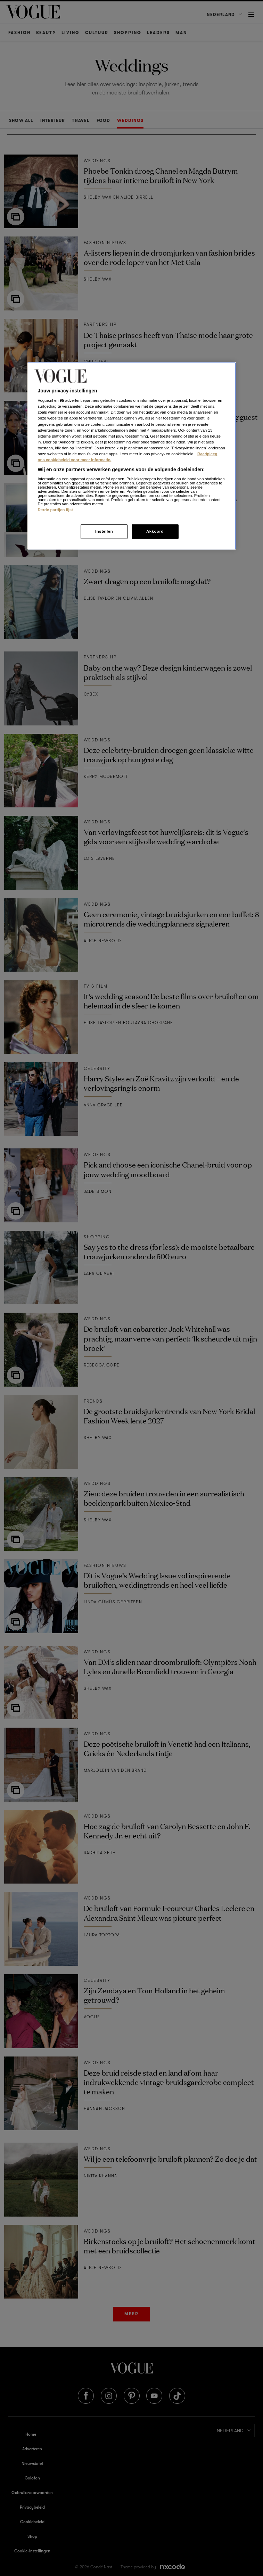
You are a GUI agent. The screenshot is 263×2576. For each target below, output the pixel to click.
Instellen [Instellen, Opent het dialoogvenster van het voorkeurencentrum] (104, 531)
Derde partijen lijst (55, 509)
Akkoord (155, 531)
